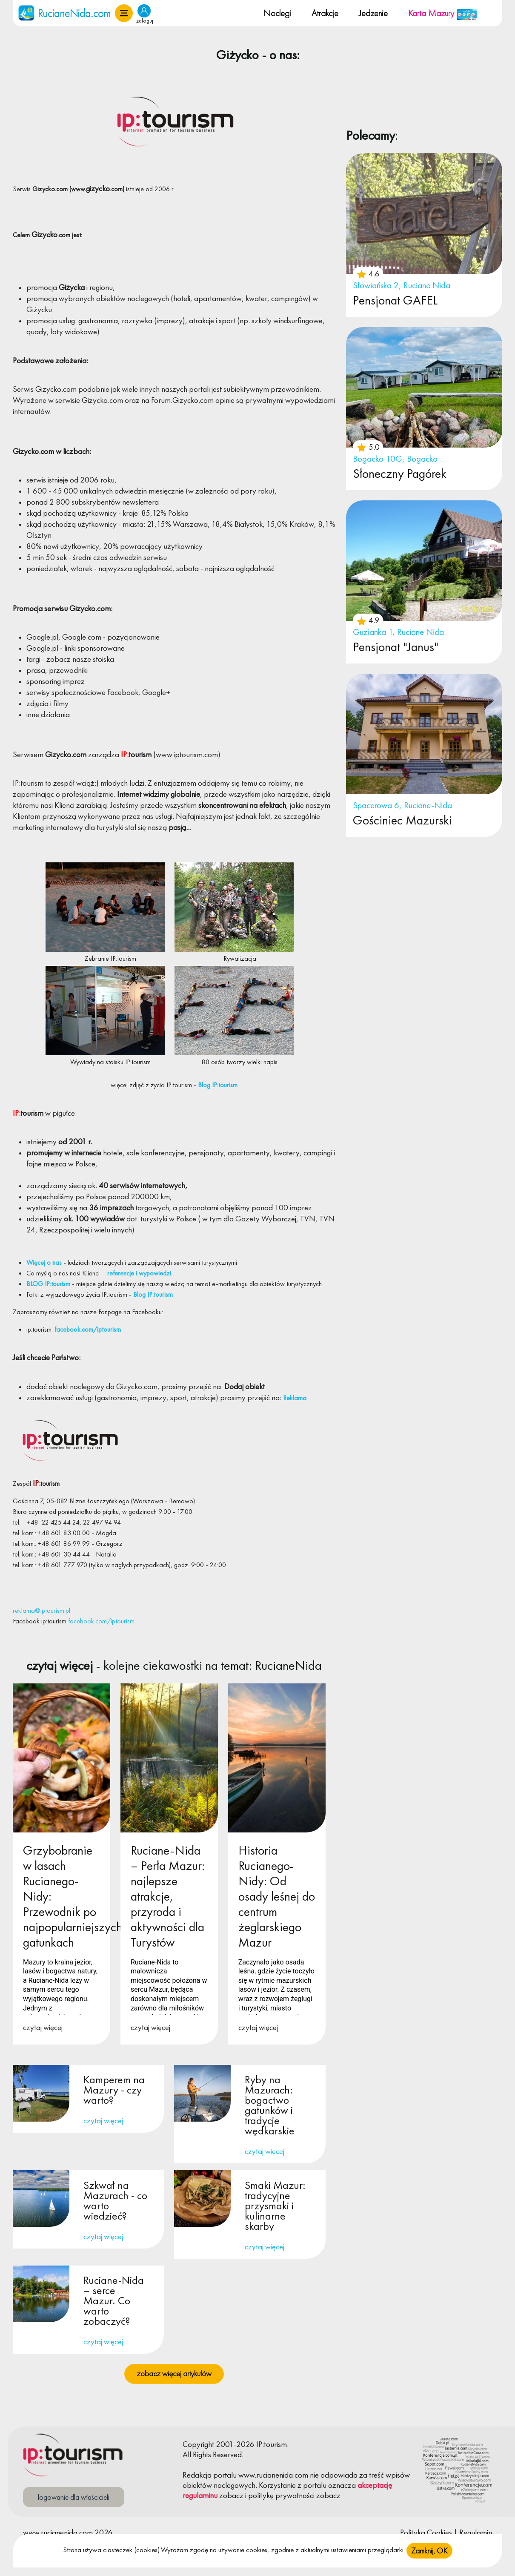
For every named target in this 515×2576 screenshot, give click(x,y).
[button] (124, 13)
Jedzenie (373, 13)
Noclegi (277, 13)
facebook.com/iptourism (87, 1329)
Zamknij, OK (429, 2550)
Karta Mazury (443, 13)
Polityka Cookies (426, 2532)
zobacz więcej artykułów (174, 2373)
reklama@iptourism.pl (41, 1610)
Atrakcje (325, 13)
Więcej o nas (44, 1262)
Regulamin (475, 2532)
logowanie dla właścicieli (73, 2497)
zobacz (231, 2495)
